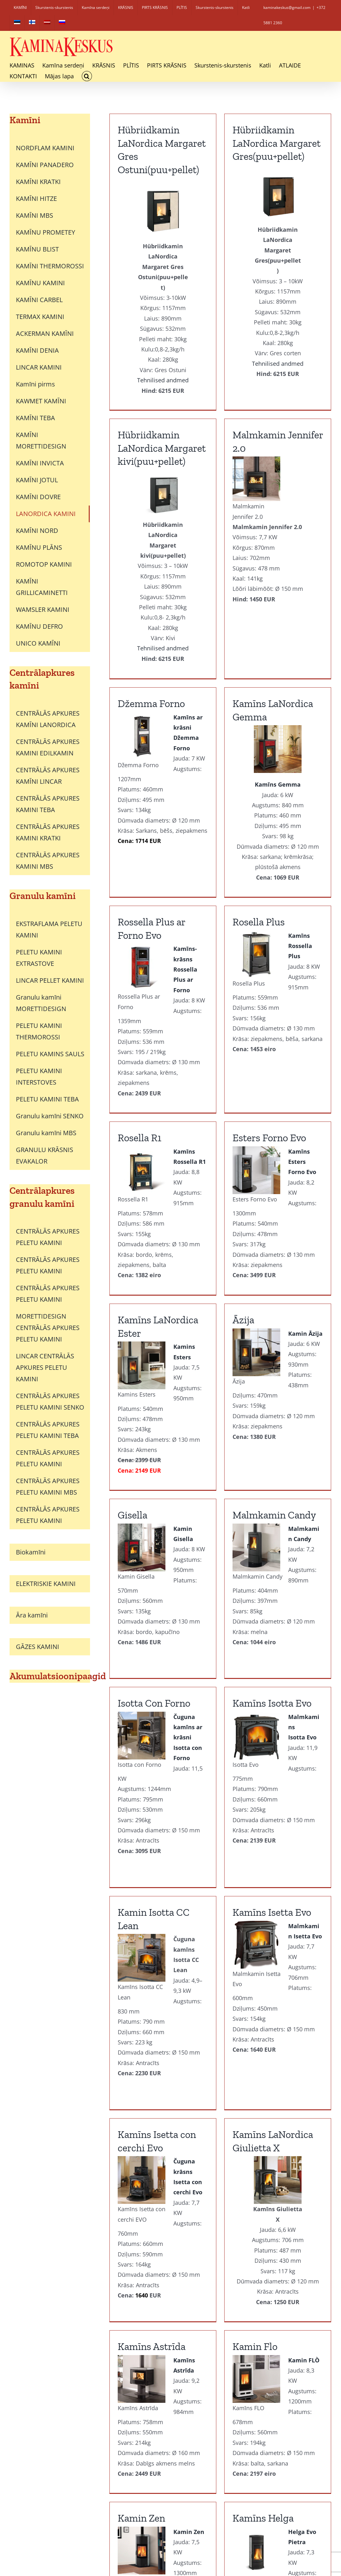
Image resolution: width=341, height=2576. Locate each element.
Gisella (132, 1382)
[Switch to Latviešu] (188, 2559)
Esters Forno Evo (211, 1011)
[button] (87, 76)
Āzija (301, 1011)
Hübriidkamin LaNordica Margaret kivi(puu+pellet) (277, 143)
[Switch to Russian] (62, 23)
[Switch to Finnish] (32, 23)
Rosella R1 (139, 1011)
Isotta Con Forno (269, 1382)
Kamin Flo (197, 2139)
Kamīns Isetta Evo (214, 1754)
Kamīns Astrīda (151, 2139)
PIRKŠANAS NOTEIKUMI (298, 2513)
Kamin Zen (256, 2139)
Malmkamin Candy (216, 1382)
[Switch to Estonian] (17, 23)
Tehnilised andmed (277, 343)
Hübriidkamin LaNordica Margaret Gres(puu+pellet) (219, 143)
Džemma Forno (151, 609)
